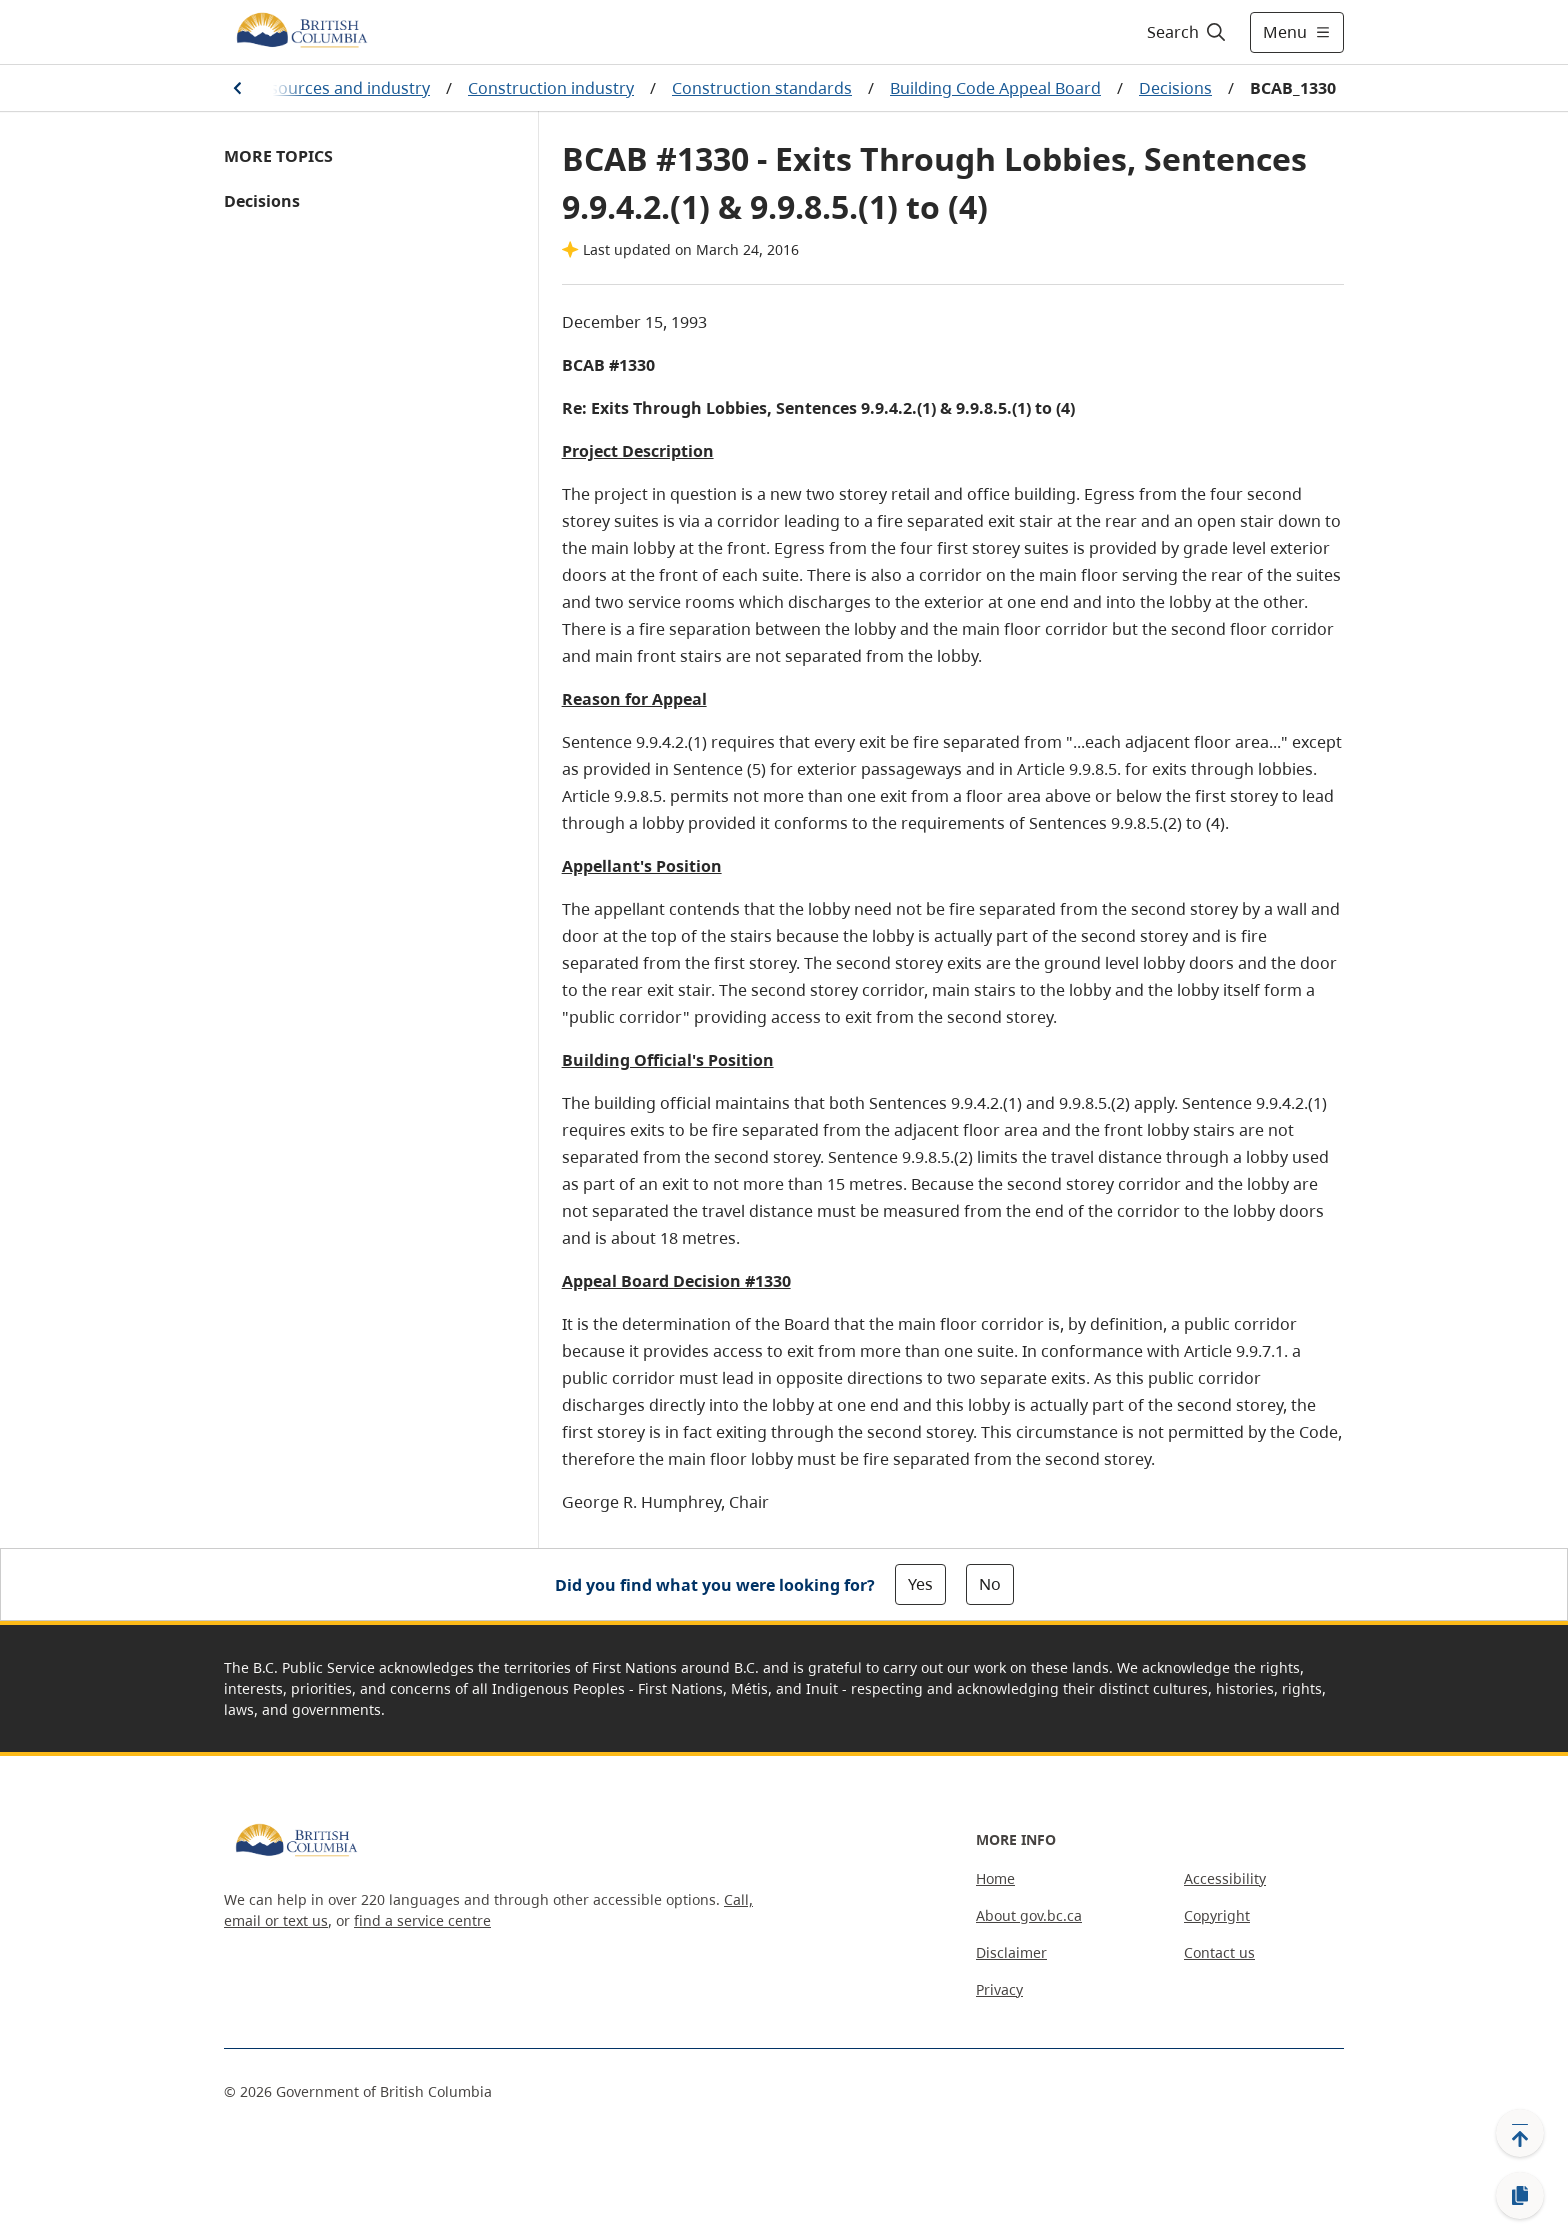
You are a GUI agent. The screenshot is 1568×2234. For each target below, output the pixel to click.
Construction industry (551, 88)
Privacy (999, 1989)
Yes (920, 1584)
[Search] (1187, 32)
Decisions (1175, 88)
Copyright (1217, 1915)
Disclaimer (1011, 1952)
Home (995, 1878)
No (990, 1584)
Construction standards (762, 88)
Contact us (1219, 1952)
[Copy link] (1520, 2196)
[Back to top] (1520, 2133)
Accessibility (1225, 1878)
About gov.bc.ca (1029, 1915)
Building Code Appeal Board (995, 88)
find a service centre (422, 1920)
